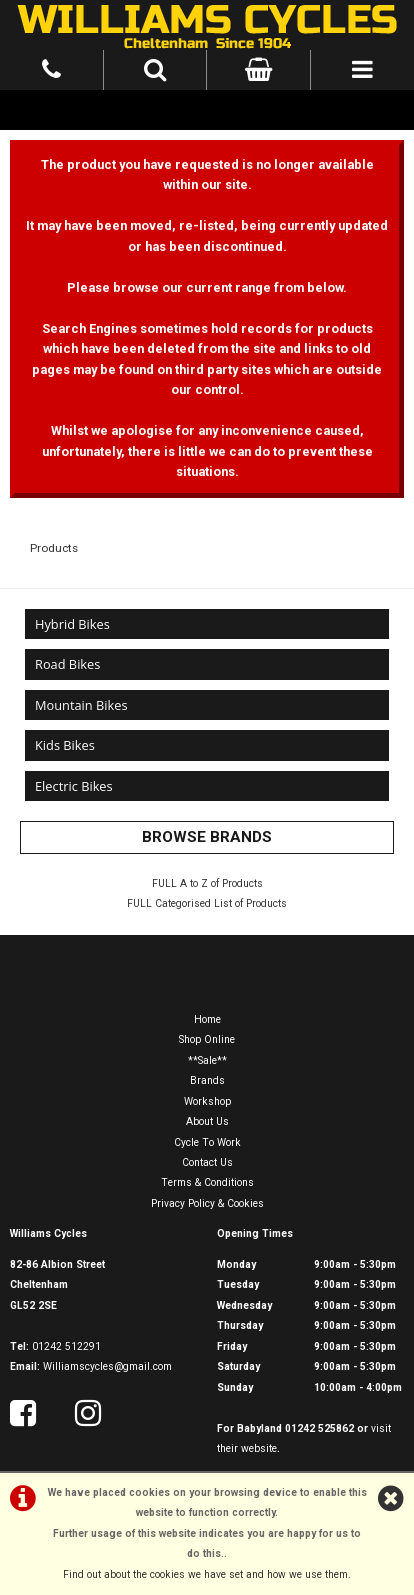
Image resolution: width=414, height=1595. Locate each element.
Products (54, 548)
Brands (207, 1080)
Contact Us (207, 1162)
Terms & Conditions (207, 1182)
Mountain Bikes (81, 705)
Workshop (207, 1101)
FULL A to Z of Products (207, 883)
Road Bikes (67, 664)
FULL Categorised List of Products (207, 903)
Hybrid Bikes (72, 624)
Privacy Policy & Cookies (207, 1203)
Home (207, 1019)
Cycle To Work (207, 1142)
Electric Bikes (74, 786)
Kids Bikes (65, 745)
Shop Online (207, 1039)
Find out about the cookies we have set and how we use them (205, 1574)
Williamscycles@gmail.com (107, 1366)
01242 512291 (66, 1346)
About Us (207, 1121)
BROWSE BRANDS (207, 837)
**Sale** (207, 1060)
